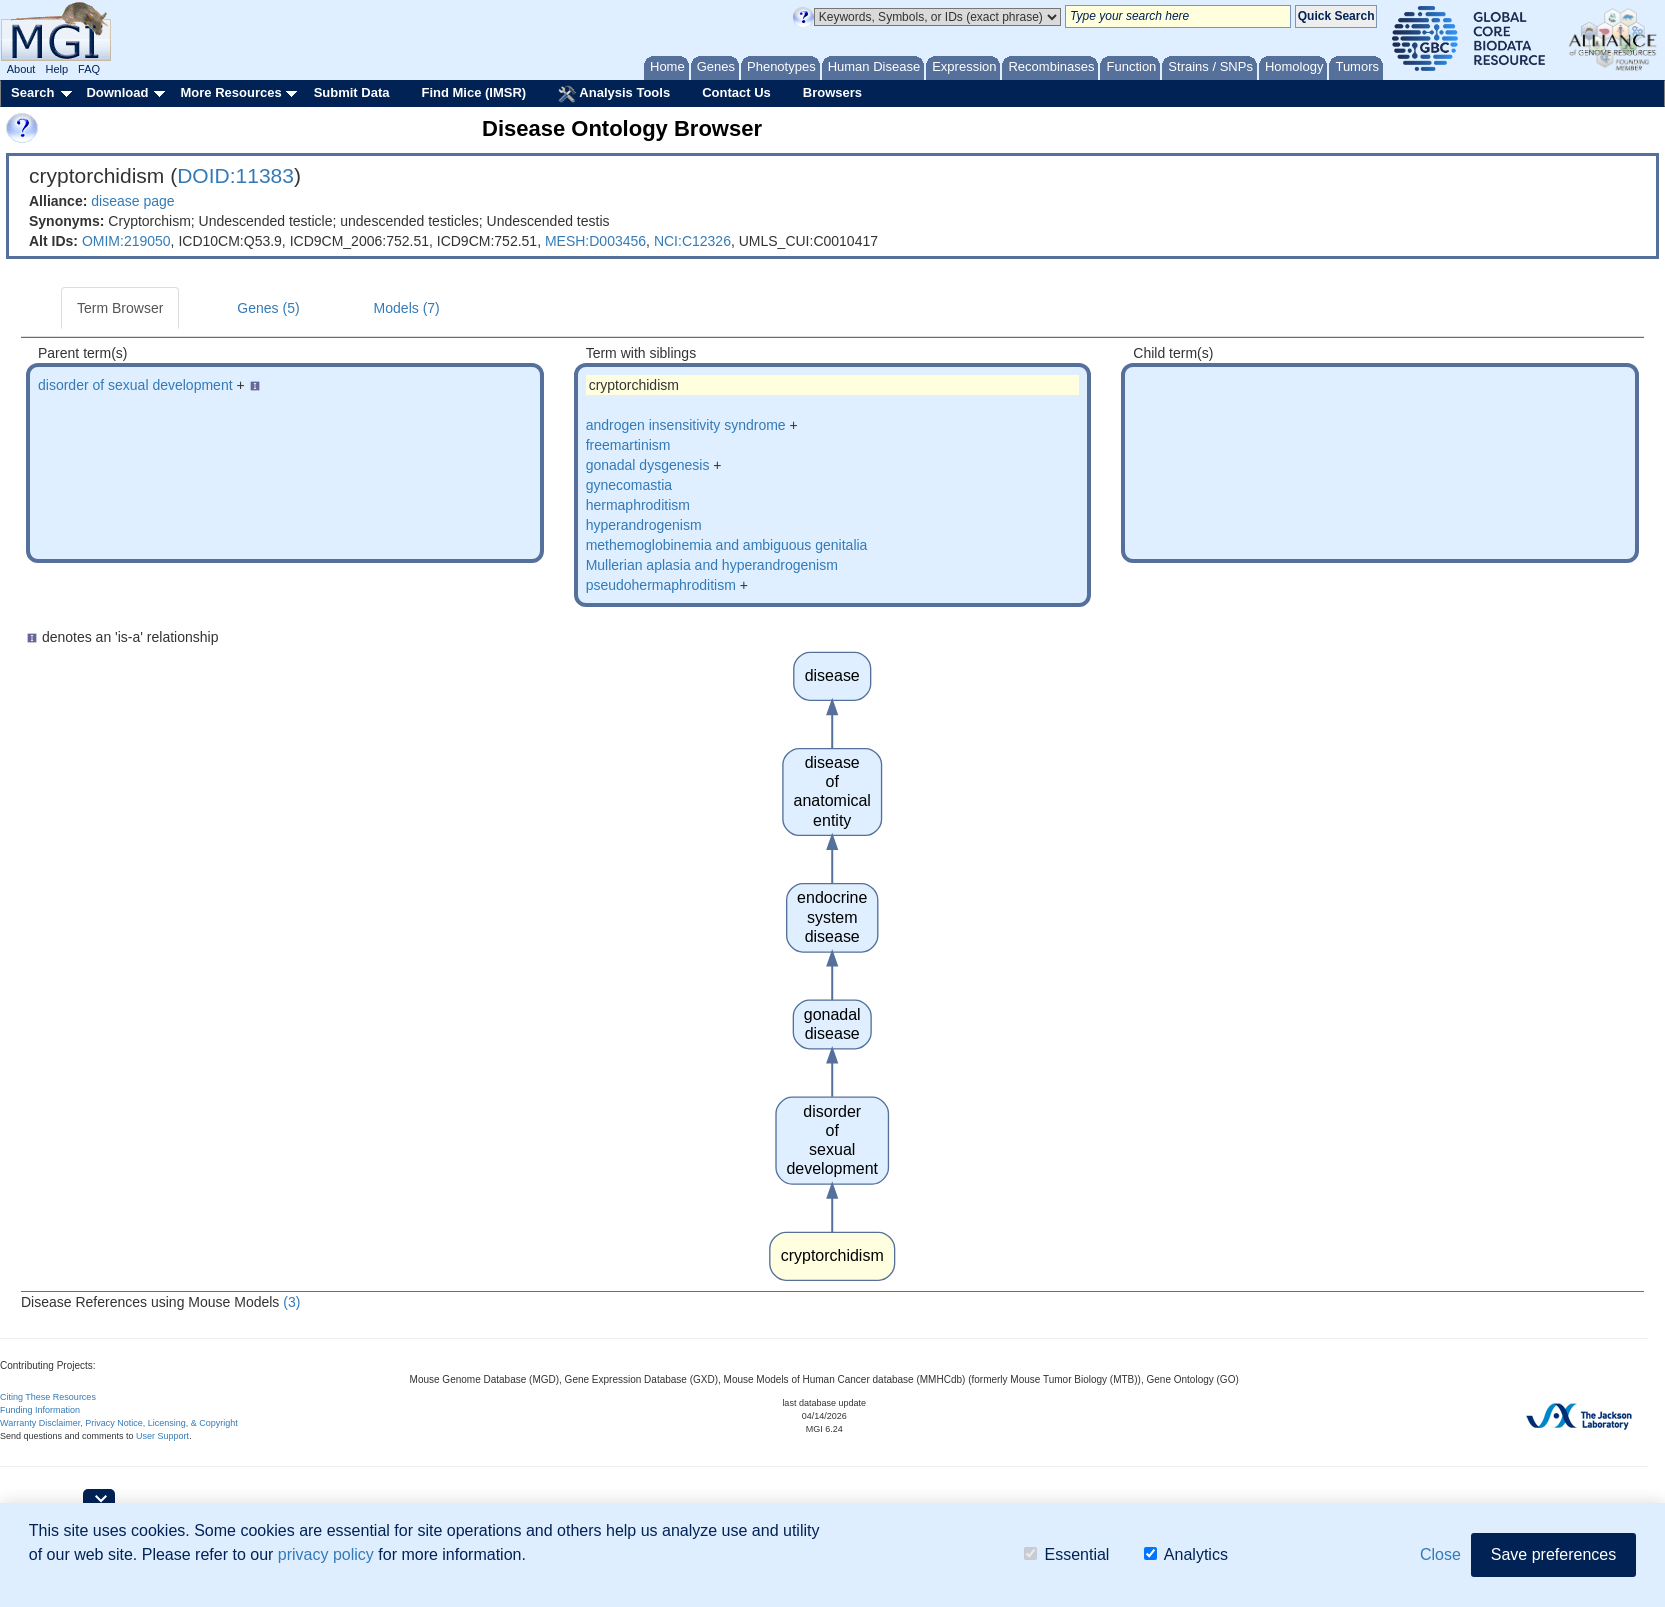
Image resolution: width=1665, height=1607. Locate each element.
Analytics (1186, 1555)
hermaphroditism (638, 505)
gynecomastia (629, 485)
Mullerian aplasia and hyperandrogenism (712, 565)
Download (117, 92)
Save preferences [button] (1553, 1555)
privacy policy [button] (326, 1555)
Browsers (832, 92)
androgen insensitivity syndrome (686, 425)
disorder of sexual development (135, 385)
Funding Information (40, 1410)
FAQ (89, 69)
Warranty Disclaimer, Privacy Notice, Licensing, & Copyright (119, 1423)
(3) (291, 1302)
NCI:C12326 (692, 241)
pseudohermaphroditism (661, 585)
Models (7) (407, 308)
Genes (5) (268, 308)
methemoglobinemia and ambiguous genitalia (727, 545)
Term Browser (120, 308)
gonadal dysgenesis (648, 465)
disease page (132, 201)
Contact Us (736, 92)
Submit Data (352, 92)
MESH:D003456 (595, 241)
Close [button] (1440, 1555)
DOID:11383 (235, 175)
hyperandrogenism (644, 525)
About (21, 69)
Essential (1066, 1555)
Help (56, 69)
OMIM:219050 (126, 241)
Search (32, 92)
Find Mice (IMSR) (473, 92)
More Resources (230, 92)
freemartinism (628, 445)
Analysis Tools (614, 94)
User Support (162, 1436)
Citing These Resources (48, 1397)
